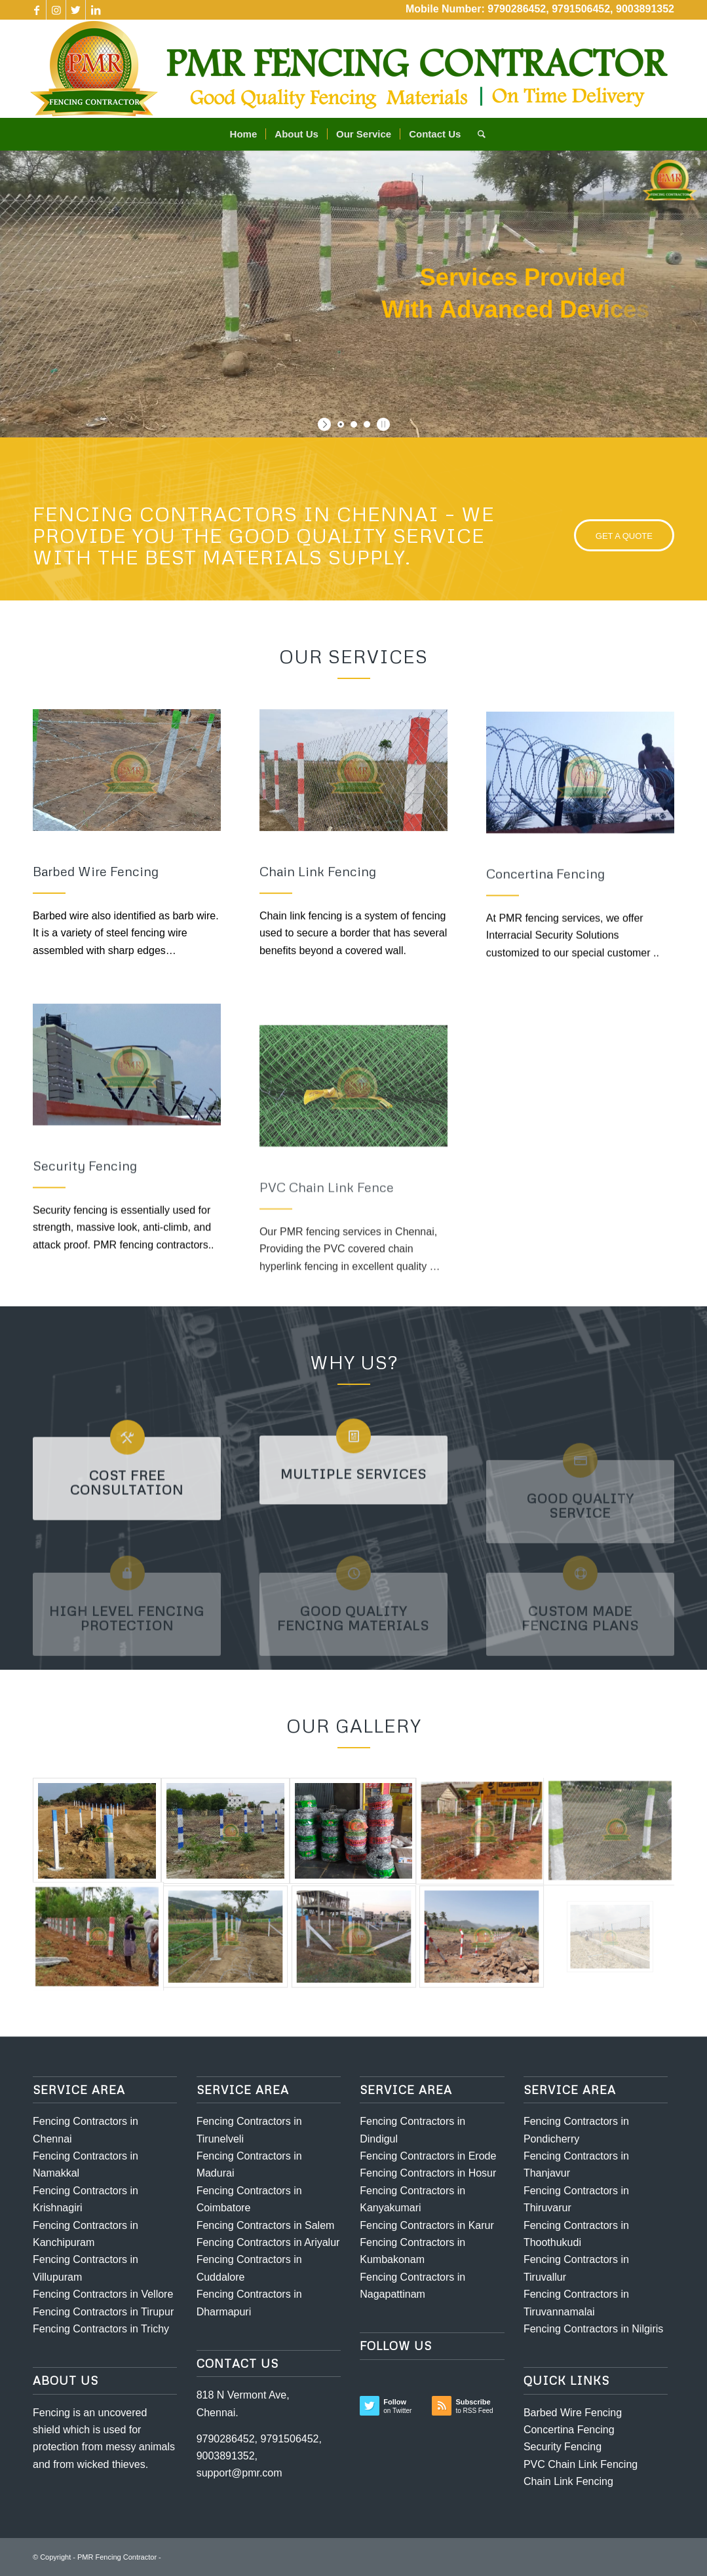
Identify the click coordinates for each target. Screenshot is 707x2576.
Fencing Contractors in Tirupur (103, 2311)
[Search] (477, 134)
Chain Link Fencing (568, 2481)
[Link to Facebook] (36, 10)
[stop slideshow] (381, 424)
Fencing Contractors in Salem (266, 2225)
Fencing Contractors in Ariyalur (268, 2242)
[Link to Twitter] (75, 10)
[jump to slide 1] (340, 424)
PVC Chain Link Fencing (581, 2464)
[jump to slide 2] (353, 424)
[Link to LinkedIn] (95, 10)
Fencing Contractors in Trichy (101, 2328)
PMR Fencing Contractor (117, 2557)
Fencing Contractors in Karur (427, 2225)
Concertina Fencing (569, 2429)
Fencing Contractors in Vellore (103, 2294)
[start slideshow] (326, 424)
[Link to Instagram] (56, 10)
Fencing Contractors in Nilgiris (593, 2328)
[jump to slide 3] (366, 424)
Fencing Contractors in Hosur (428, 2173)
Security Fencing (563, 2446)
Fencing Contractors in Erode (428, 2156)
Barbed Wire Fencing (573, 2412)
